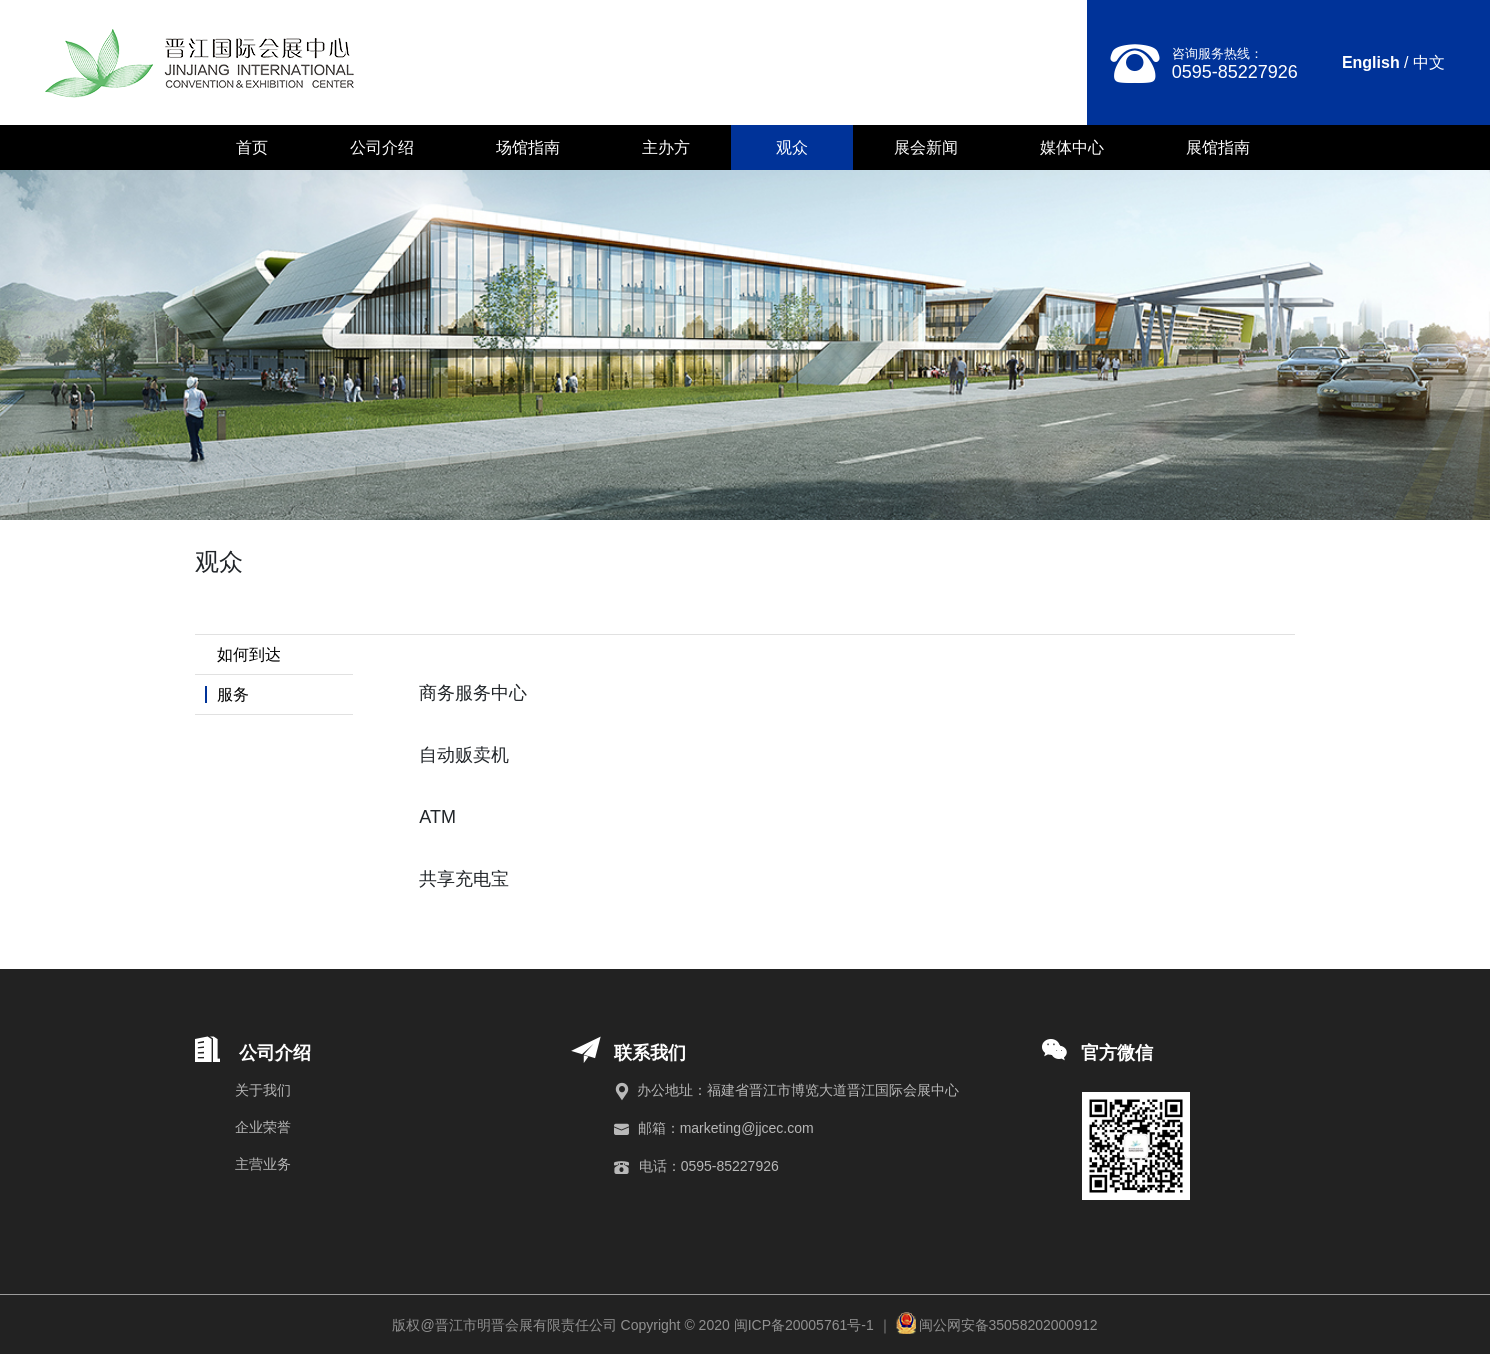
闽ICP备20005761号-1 (804, 1325)
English (1371, 62)
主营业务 (263, 1164)
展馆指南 (1218, 147)
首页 (252, 147)
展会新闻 (926, 147)
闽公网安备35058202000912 (1008, 1325)
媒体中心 (1072, 147)
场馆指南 (528, 147)
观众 (792, 147)
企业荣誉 (263, 1127)
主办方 (666, 147)
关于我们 (263, 1090)
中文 (1429, 62)
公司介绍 (382, 147)
